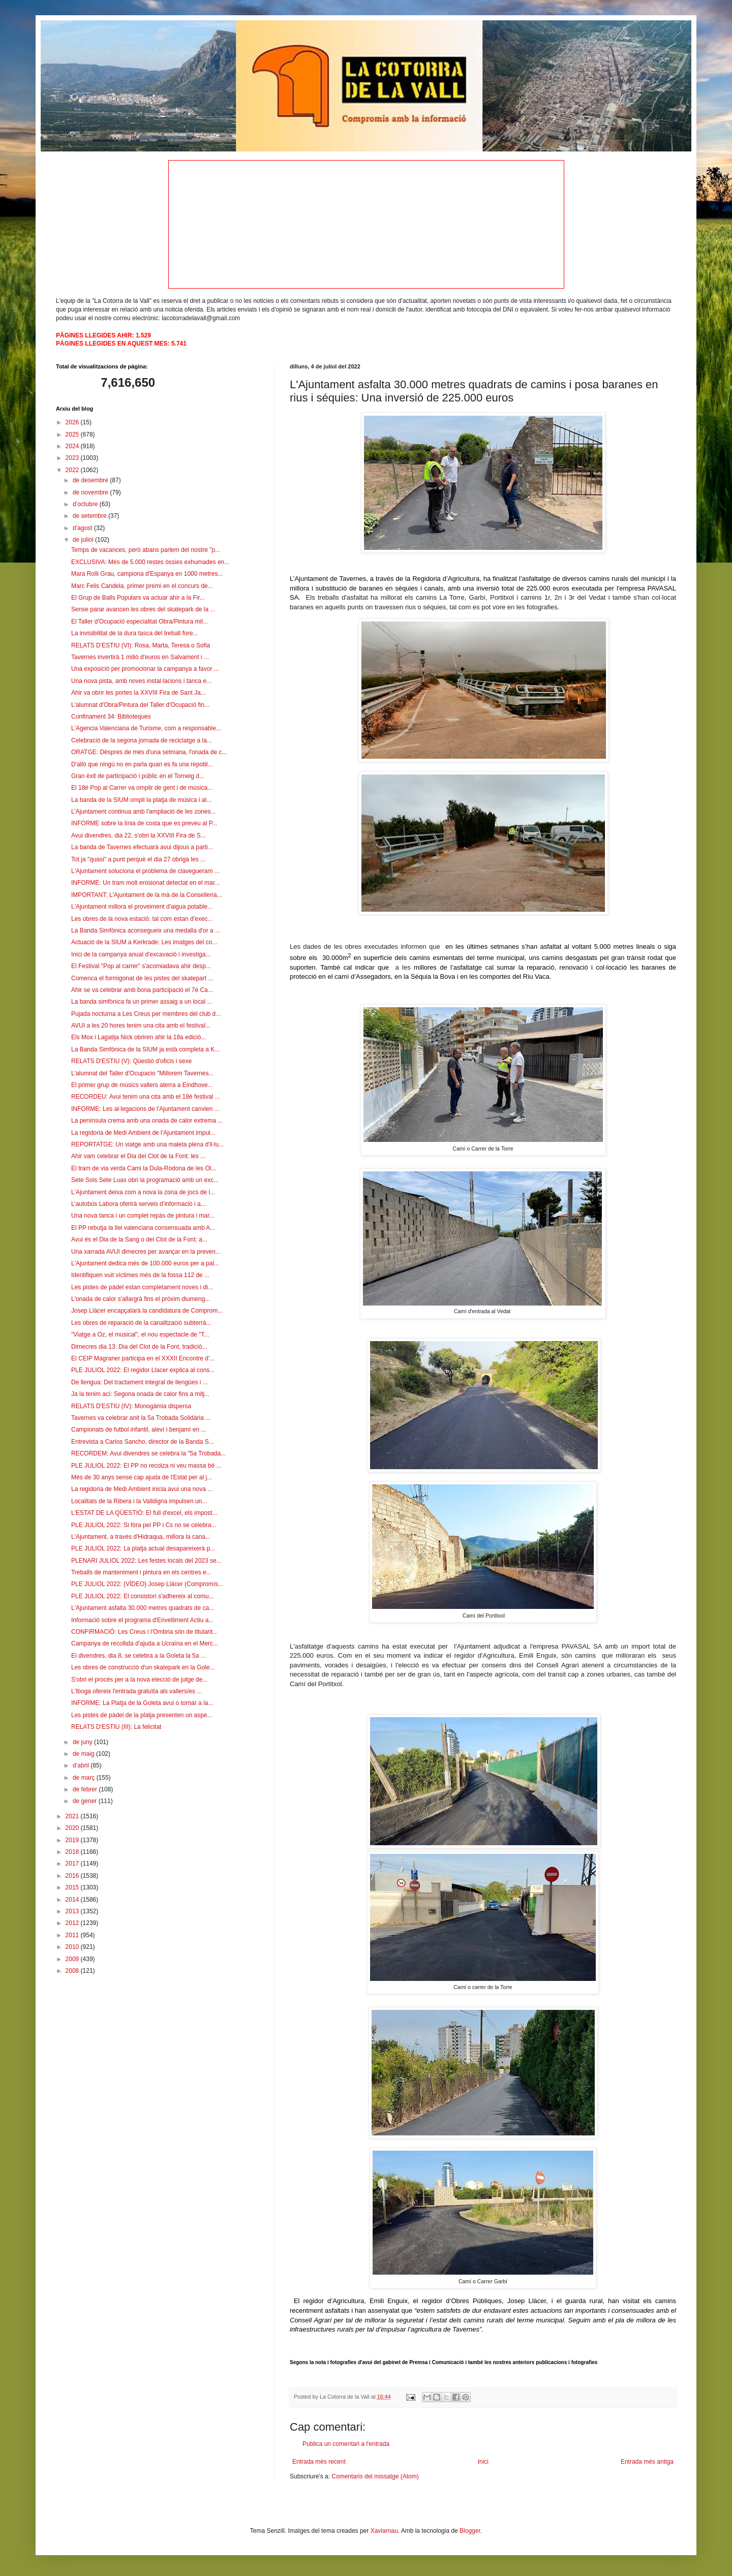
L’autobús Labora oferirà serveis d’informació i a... (138, 1203)
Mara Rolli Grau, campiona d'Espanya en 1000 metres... (147, 573)
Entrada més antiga (647, 2461)
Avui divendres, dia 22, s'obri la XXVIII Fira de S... (138, 835)
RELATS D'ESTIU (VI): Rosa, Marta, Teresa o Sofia (140, 645)
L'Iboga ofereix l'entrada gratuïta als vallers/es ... (136, 1691)
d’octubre (86, 504)
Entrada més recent (319, 2461)
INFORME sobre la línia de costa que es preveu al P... (144, 823)
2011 (73, 1935)
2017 (73, 1863)
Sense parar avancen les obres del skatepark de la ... (143, 609)
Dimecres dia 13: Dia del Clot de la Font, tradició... (139, 1346)
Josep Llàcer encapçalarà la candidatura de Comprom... (147, 1310)
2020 (73, 1828)
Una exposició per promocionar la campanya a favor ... (145, 668)
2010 (73, 1946)
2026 (73, 422)
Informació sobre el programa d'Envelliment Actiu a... (142, 1620)
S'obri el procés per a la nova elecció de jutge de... (139, 1679)
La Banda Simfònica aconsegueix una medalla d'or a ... (145, 930)
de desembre (91, 480)
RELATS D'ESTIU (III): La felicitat (116, 1726)
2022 (73, 470)
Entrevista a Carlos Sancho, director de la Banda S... (142, 1441)
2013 (73, 1911)
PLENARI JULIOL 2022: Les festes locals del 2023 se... (146, 1560)
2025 (73, 434)
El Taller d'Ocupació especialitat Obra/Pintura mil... (139, 621)
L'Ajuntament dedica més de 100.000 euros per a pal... (145, 1263)
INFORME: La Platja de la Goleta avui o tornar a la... (142, 1702)
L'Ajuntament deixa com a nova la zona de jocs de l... (143, 1192)
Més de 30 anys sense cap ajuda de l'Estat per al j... (141, 1477)
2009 (73, 1959)
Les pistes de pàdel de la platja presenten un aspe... (141, 1715)
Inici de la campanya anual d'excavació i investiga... (140, 954)
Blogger (470, 2530)
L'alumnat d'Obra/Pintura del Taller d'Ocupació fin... (140, 704)
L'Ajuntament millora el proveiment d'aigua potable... (141, 906)
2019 (73, 1840)
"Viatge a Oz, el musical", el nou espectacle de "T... (140, 1334)
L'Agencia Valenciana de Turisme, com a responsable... (146, 728)
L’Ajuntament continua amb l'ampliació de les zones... (143, 811)
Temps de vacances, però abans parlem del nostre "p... (145, 549)
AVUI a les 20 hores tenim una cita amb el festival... (140, 1025)
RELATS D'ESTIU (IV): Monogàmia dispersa (131, 1406)
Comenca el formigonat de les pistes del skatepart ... (142, 978)
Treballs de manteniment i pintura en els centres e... (141, 1572)
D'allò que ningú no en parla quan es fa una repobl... (142, 764)
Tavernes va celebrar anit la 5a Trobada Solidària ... (140, 1417)
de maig (84, 1753)
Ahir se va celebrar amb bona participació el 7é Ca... (142, 990)
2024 (73, 446)
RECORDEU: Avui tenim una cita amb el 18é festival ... (145, 1096)
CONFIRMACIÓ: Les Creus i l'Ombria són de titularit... (144, 1631)
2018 (73, 1851)
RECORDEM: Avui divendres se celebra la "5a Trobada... (148, 1453)
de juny (83, 1742)
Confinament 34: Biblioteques (111, 716)
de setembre (90, 515)
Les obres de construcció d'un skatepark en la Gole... (143, 1667)
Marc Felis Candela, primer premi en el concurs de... (142, 585)
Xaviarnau (384, 2530)
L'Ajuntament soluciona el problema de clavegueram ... (145, 871)
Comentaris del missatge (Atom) (374, 2476)
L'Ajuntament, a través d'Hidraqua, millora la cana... (140, 1536)
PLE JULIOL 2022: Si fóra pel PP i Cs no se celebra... (144, 1525)
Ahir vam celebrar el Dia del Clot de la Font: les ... (138, 1156)
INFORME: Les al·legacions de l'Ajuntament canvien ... (145, 1108)
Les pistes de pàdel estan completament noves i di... (142, 1287)
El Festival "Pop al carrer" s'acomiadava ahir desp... (141, 966)
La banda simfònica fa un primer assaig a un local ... (141, 1001)
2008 (73, 1970)
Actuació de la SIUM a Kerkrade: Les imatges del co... (144, 942)
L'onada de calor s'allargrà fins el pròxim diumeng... (140, 1298)
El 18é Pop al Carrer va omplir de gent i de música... (141, 787)
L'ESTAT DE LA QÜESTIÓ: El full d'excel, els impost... (144, 1512)
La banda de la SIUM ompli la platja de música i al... (141, 799)
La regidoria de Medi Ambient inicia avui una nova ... (141, 1489)
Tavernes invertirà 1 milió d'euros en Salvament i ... (140, 657)
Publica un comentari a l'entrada (345, 2443)
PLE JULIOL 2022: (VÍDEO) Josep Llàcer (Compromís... (147, 1584)
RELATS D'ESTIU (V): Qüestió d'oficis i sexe (131, 1061)
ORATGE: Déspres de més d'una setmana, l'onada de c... (149, 752)
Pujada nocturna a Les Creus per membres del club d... (146, 1013)
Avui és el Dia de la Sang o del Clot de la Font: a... (139, 1239)
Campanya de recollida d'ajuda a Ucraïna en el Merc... (144, 1643)
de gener (86, 1801)
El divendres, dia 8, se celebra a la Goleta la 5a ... (138, 1655)
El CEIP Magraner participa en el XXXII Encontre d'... (143, 1358)
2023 (73, 457)
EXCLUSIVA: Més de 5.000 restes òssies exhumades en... (150, 562)
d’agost (83, 528)
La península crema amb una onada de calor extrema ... (147, 1120)
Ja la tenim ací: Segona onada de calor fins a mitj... (140, 1394)
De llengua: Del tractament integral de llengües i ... (139, 1382)
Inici (483, 2461)
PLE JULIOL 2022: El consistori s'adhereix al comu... (142, 1596)
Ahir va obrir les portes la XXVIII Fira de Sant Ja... (138, 692)
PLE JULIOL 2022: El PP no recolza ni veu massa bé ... (146, 1465)
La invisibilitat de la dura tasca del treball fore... (134, 633)
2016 (73, 1875)
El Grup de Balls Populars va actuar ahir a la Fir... (138, 597)
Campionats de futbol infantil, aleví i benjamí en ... (138, 1429)
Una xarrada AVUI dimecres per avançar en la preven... (146, 1251)
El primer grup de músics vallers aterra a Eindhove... (142, 1085)
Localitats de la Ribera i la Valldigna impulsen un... (139, 1501)
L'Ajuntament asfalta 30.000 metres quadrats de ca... (142, 1607)
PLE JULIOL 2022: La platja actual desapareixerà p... (143, 1548)
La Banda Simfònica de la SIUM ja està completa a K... (145, 1049)
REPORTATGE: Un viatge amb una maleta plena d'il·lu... (147, 1144)
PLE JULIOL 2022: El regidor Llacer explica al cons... (143, 1370)
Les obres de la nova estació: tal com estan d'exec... (141, 918)
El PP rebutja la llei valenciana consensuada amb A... (143, 1227)
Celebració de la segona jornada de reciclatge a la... (141, 740)
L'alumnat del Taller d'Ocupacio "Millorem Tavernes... (142, 1073)
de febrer (86, 1789)
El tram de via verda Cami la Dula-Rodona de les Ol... (143, 1168)
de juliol (84, 539)
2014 (73, 1899)
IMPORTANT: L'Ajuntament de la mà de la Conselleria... (146, 894)
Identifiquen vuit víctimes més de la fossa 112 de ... (140, 1275)
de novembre (91, 492)
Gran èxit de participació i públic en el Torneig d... (137, 776)
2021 (73, 1816)
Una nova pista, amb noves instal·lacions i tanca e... (141, 681)
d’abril (81, 1765)
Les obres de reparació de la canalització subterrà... (141, 1322)
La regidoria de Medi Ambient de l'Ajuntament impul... (143, 1132)
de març (85, 1777)
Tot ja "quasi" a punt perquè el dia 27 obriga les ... (138, 859)
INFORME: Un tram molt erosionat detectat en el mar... (145, 882)
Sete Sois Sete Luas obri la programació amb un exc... (145, 1180)
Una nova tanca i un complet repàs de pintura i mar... (143, 1215)
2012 (73, 1923)
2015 (73, 1887)
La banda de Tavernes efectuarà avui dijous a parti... (142, 847)
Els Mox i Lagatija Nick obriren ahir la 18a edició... (138, 1037)
